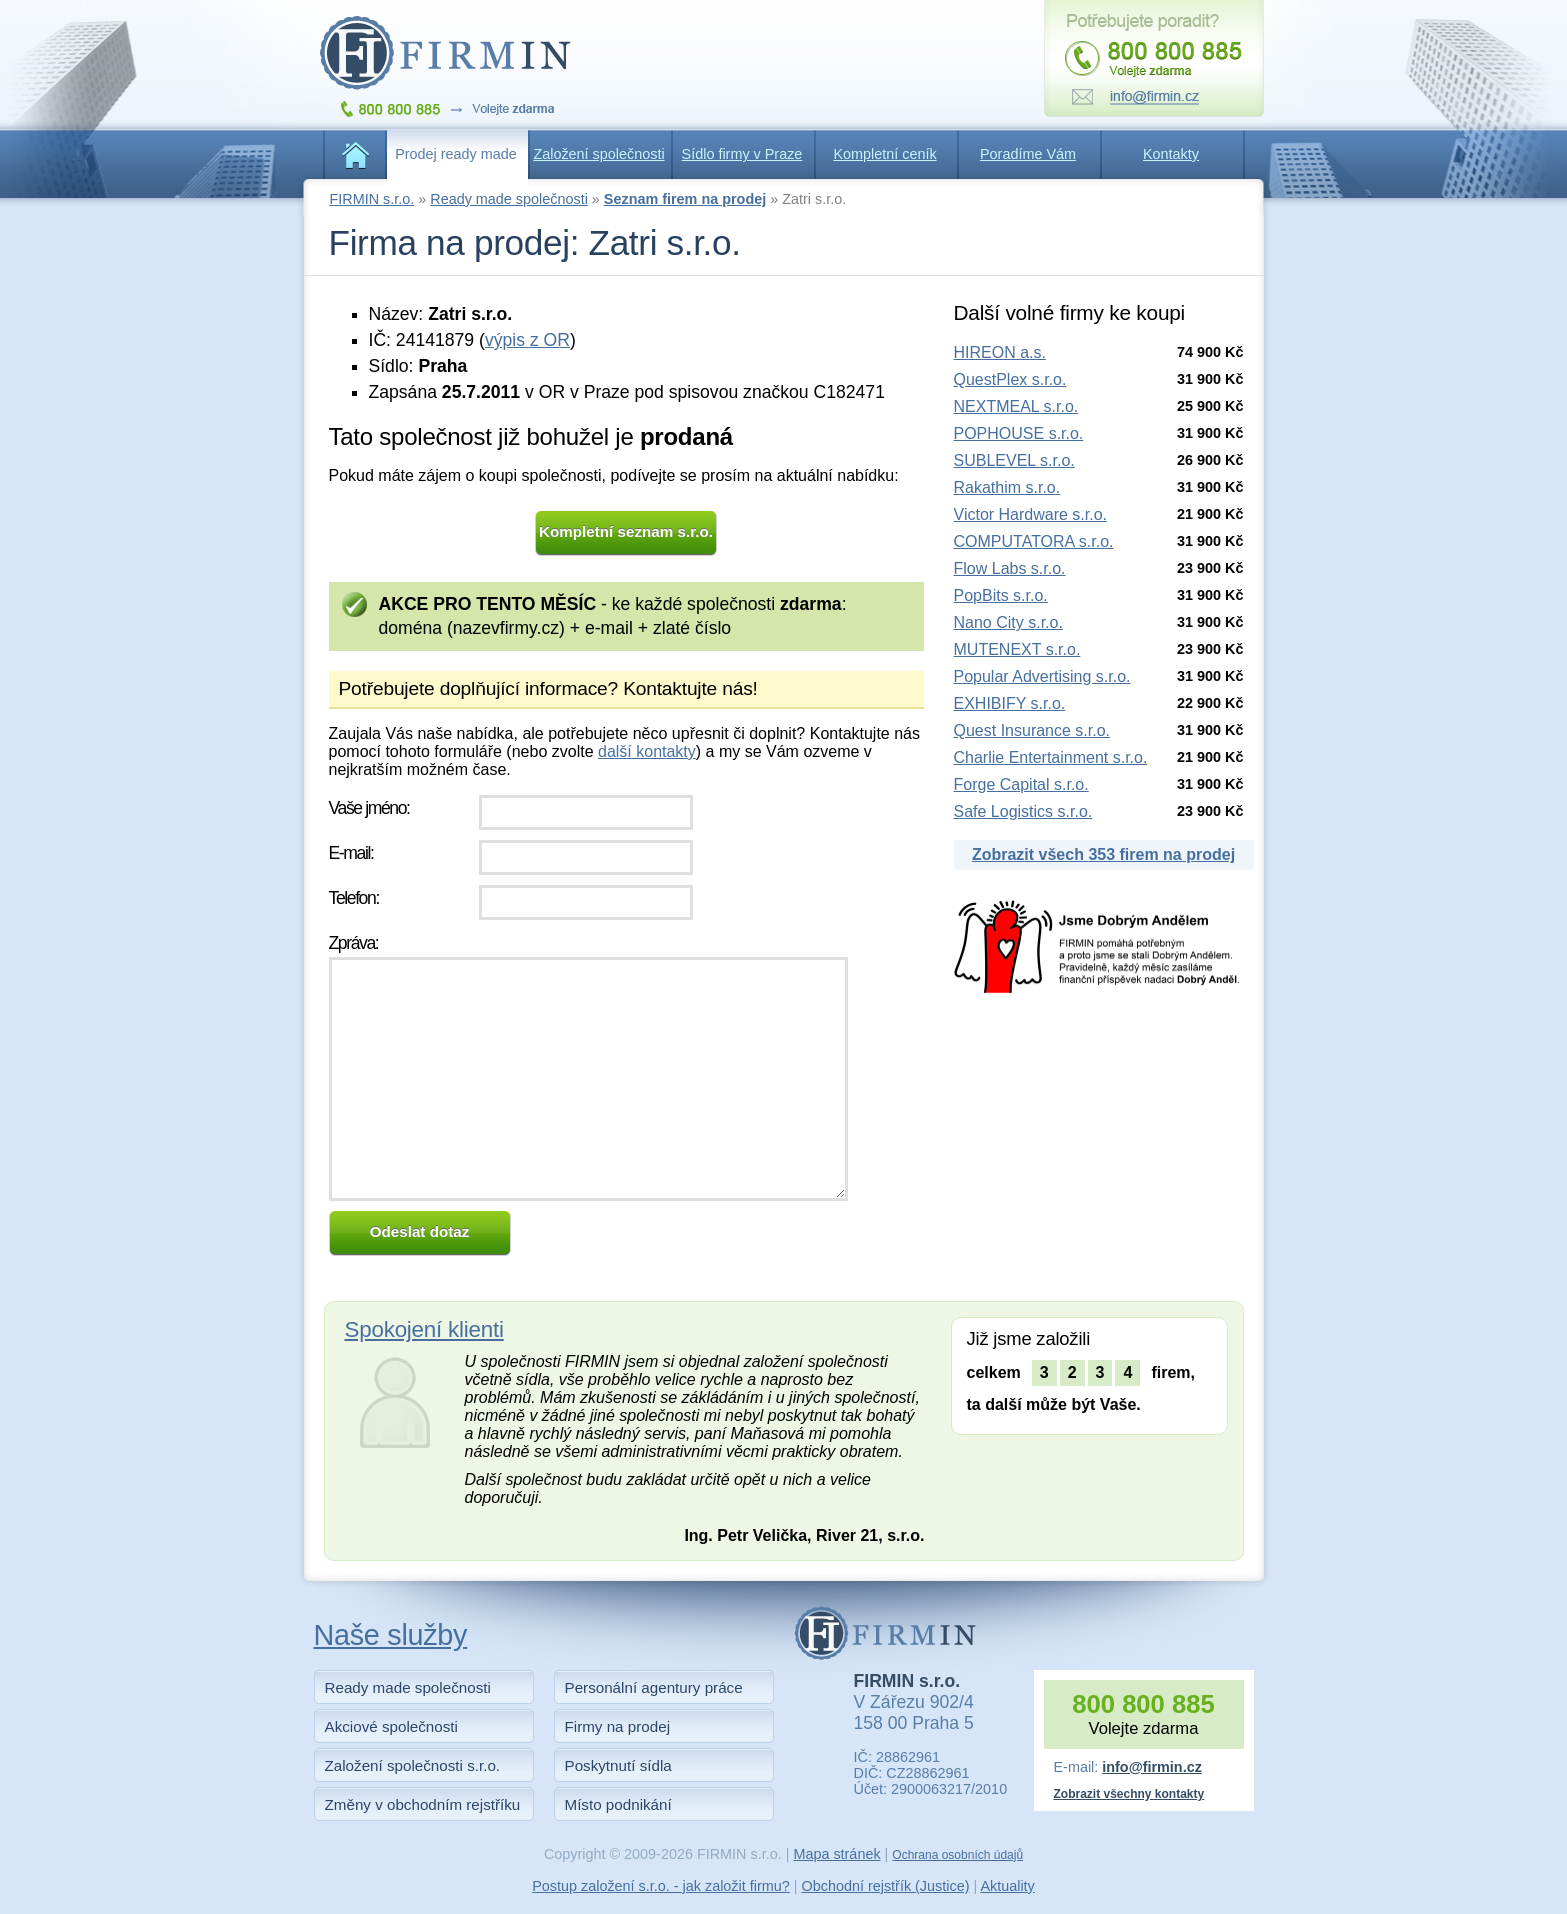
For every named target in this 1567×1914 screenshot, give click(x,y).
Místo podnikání (618, 1804)
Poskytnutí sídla (618, 1765)
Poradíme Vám (1028, 154)
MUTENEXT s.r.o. (1017, 649)
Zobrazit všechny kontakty (1129, 1794)
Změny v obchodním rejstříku (423, 1804)
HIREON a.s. (1000, 352)
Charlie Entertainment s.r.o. (1051, 757)
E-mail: (351, 853)
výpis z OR (527, 340)
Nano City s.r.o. (1008, 622)
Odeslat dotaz (420, 1231)
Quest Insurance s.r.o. (1032, 730)
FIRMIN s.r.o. (372, 199)
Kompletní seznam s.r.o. (626, 531)
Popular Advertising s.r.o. (1042, 676)
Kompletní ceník (884, 154)
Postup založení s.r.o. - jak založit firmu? (661, 1886)
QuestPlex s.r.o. (1010, 379)
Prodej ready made (456, 154)
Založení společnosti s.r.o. (413, 1765)
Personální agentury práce (654, 1687)
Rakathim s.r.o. (1007, 487)
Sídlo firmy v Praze (742, 154)
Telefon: (354, 898)
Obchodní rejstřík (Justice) (886, 1886)
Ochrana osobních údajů (957, 1855)
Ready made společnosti (509, 199)
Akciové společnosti (391, 1726)
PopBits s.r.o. (1001, 595)
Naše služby (391, 1635)
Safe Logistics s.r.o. (1023, 811)
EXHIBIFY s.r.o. (1010, 703)
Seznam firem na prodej (685, 199)
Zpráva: (354, 943)
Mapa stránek (836, 1854)
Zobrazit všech (1103, 854)
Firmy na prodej (618, 1726)
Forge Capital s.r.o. (1021, 784)
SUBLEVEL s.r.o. (1014, 460)
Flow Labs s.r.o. (1010, 568)
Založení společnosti (598, 154)
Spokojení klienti (424, 1329)
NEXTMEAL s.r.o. (1016, 406)
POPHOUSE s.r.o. (1019, 433)
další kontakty (647, 751)
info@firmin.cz (1152, 1767)
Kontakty (1171, 154)
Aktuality (1007, 1886)
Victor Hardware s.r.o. (1031, 514)
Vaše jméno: (369, 808)
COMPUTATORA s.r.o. (1034, 541)
